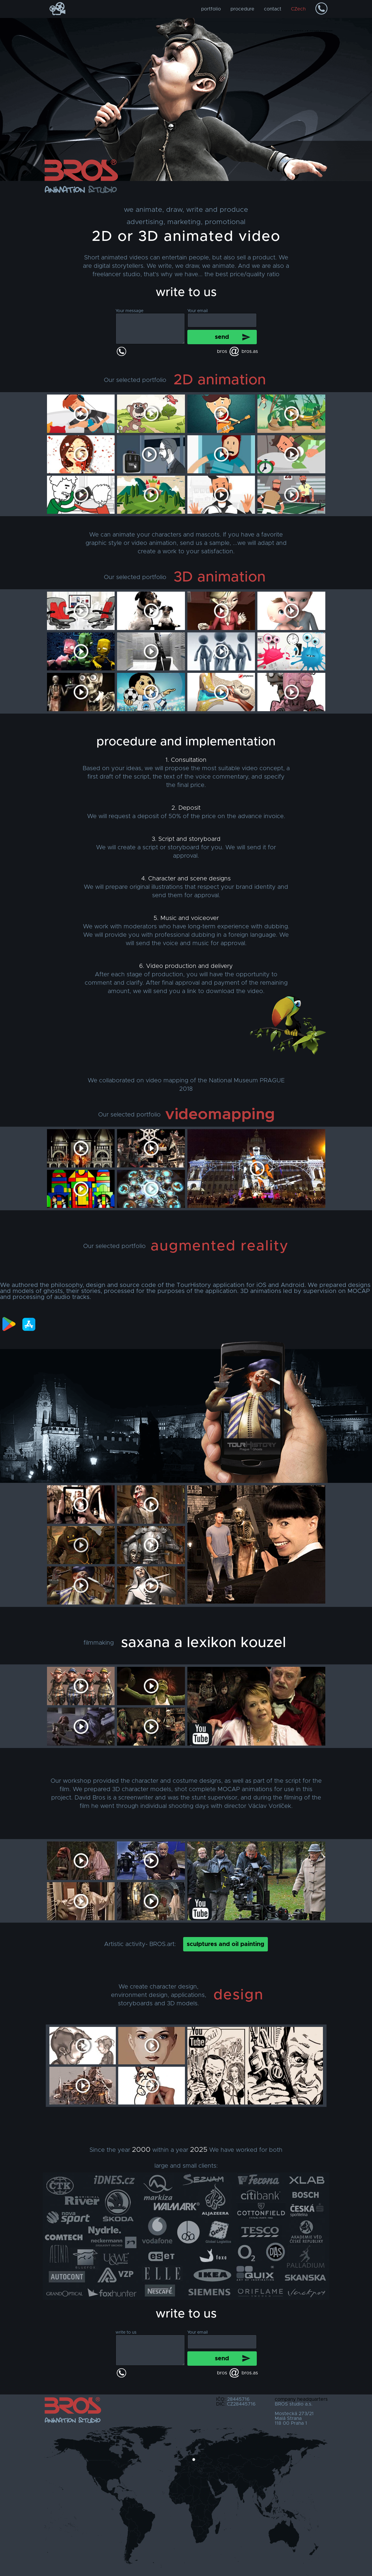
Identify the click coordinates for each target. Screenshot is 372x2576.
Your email (197, 311)
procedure (242, 9)
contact (272, 9)
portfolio (211, 9)
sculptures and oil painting (225, 1944)
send (222, 337)
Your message (129, 311)
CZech (298, 9)
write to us (126, 2332)
